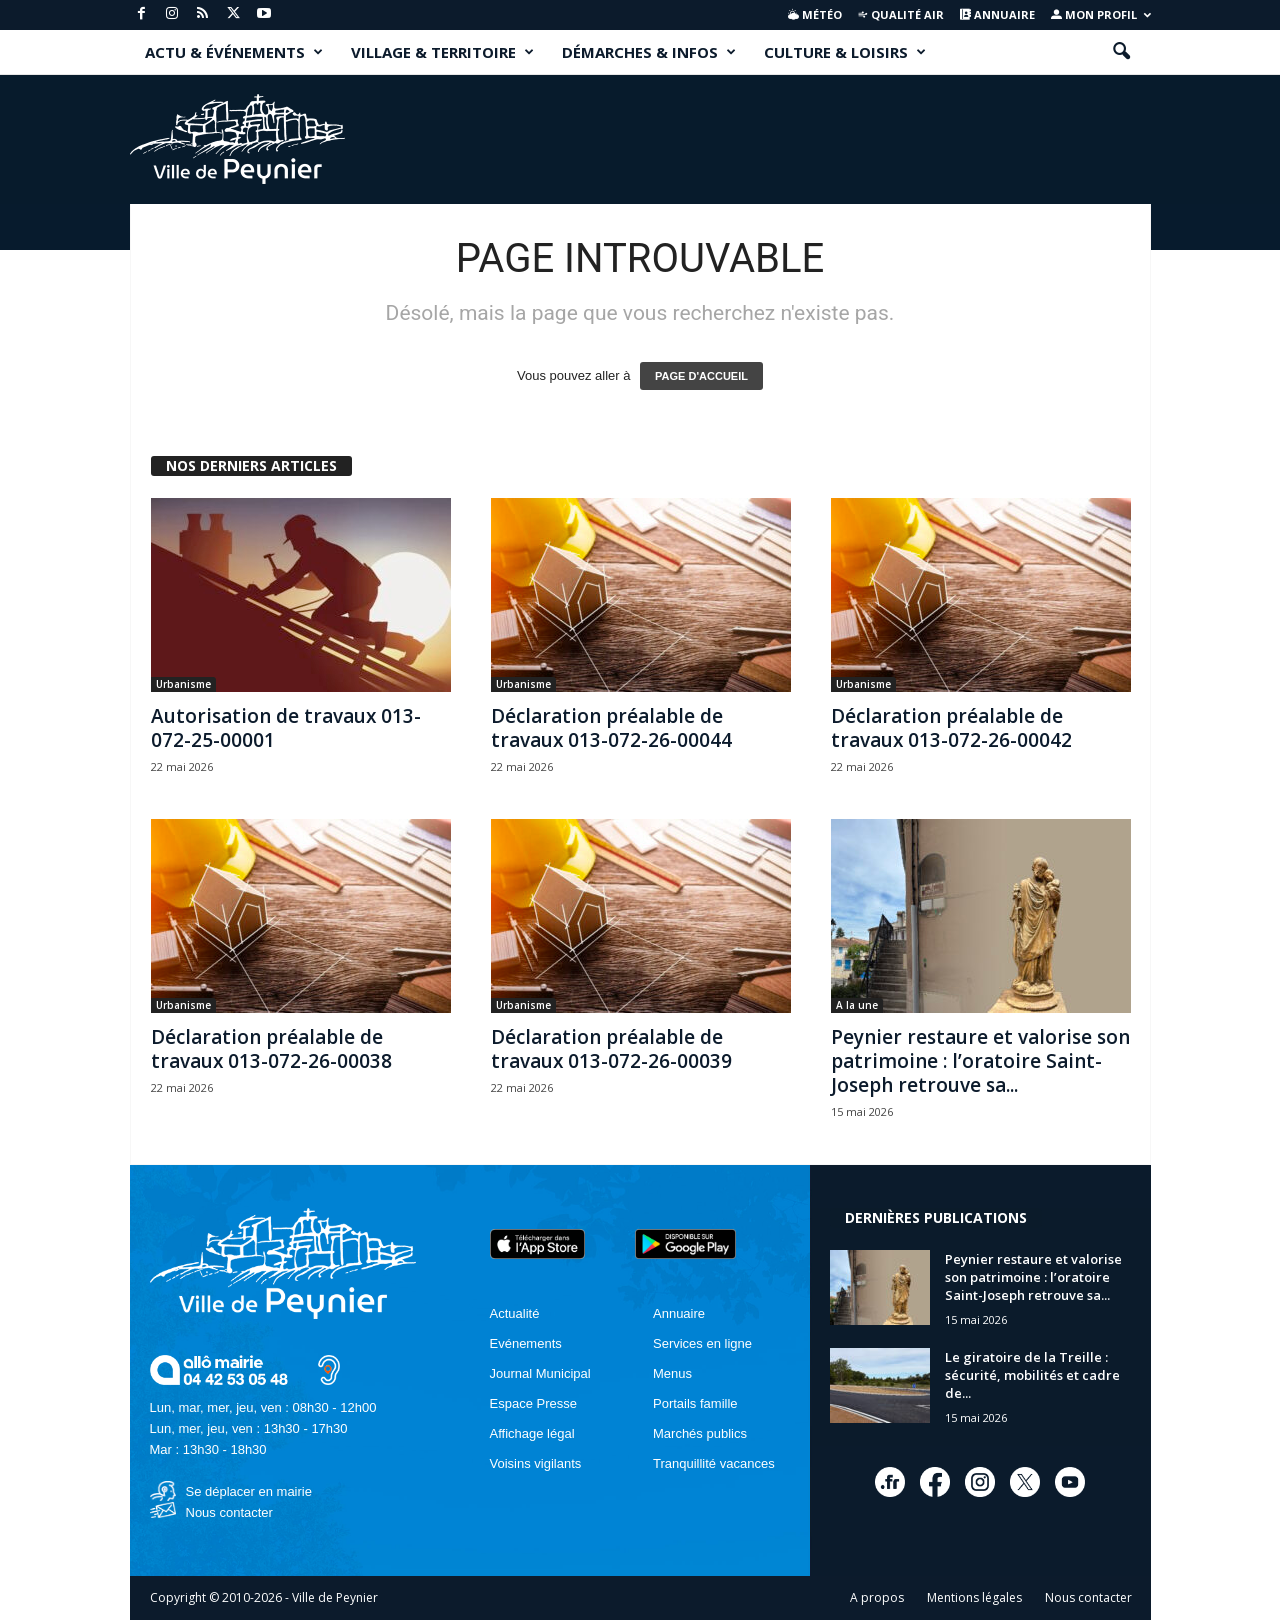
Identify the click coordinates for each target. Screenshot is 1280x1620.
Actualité (515, 1313)
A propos (877, 1597)
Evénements (526, 1343)
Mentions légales (974, 1597)
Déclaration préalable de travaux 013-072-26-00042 (951, 728)
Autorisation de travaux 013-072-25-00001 (286, 728)
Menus (672, 1373)
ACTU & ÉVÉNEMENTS (234, 52)
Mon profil (1101, 14)
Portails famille (695, 1403)
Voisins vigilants (536, 1463)
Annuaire (997, 14)
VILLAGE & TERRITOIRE (442, 52)
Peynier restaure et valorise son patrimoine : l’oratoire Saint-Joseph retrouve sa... (980, 1061)
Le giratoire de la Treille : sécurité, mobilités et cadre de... (1032, 1375)
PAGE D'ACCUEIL (701, 376)
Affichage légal (532, 1433)
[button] (1121, 52)
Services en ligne (702, 1343)
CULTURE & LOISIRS (845, 52)
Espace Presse (533, 1403)
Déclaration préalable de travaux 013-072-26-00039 (611, 1049)
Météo (815, 14)
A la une (857, 1005)
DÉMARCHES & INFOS (649, 52)
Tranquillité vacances (714, 1463)
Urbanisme (183, 684)
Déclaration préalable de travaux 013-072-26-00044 (611, 728)
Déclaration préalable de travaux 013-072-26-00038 (271, 1049)
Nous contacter (229, 1512)
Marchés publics (700, 1433)
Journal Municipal (540, 1373)
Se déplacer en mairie (249, 1491)
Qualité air (900, 14)
